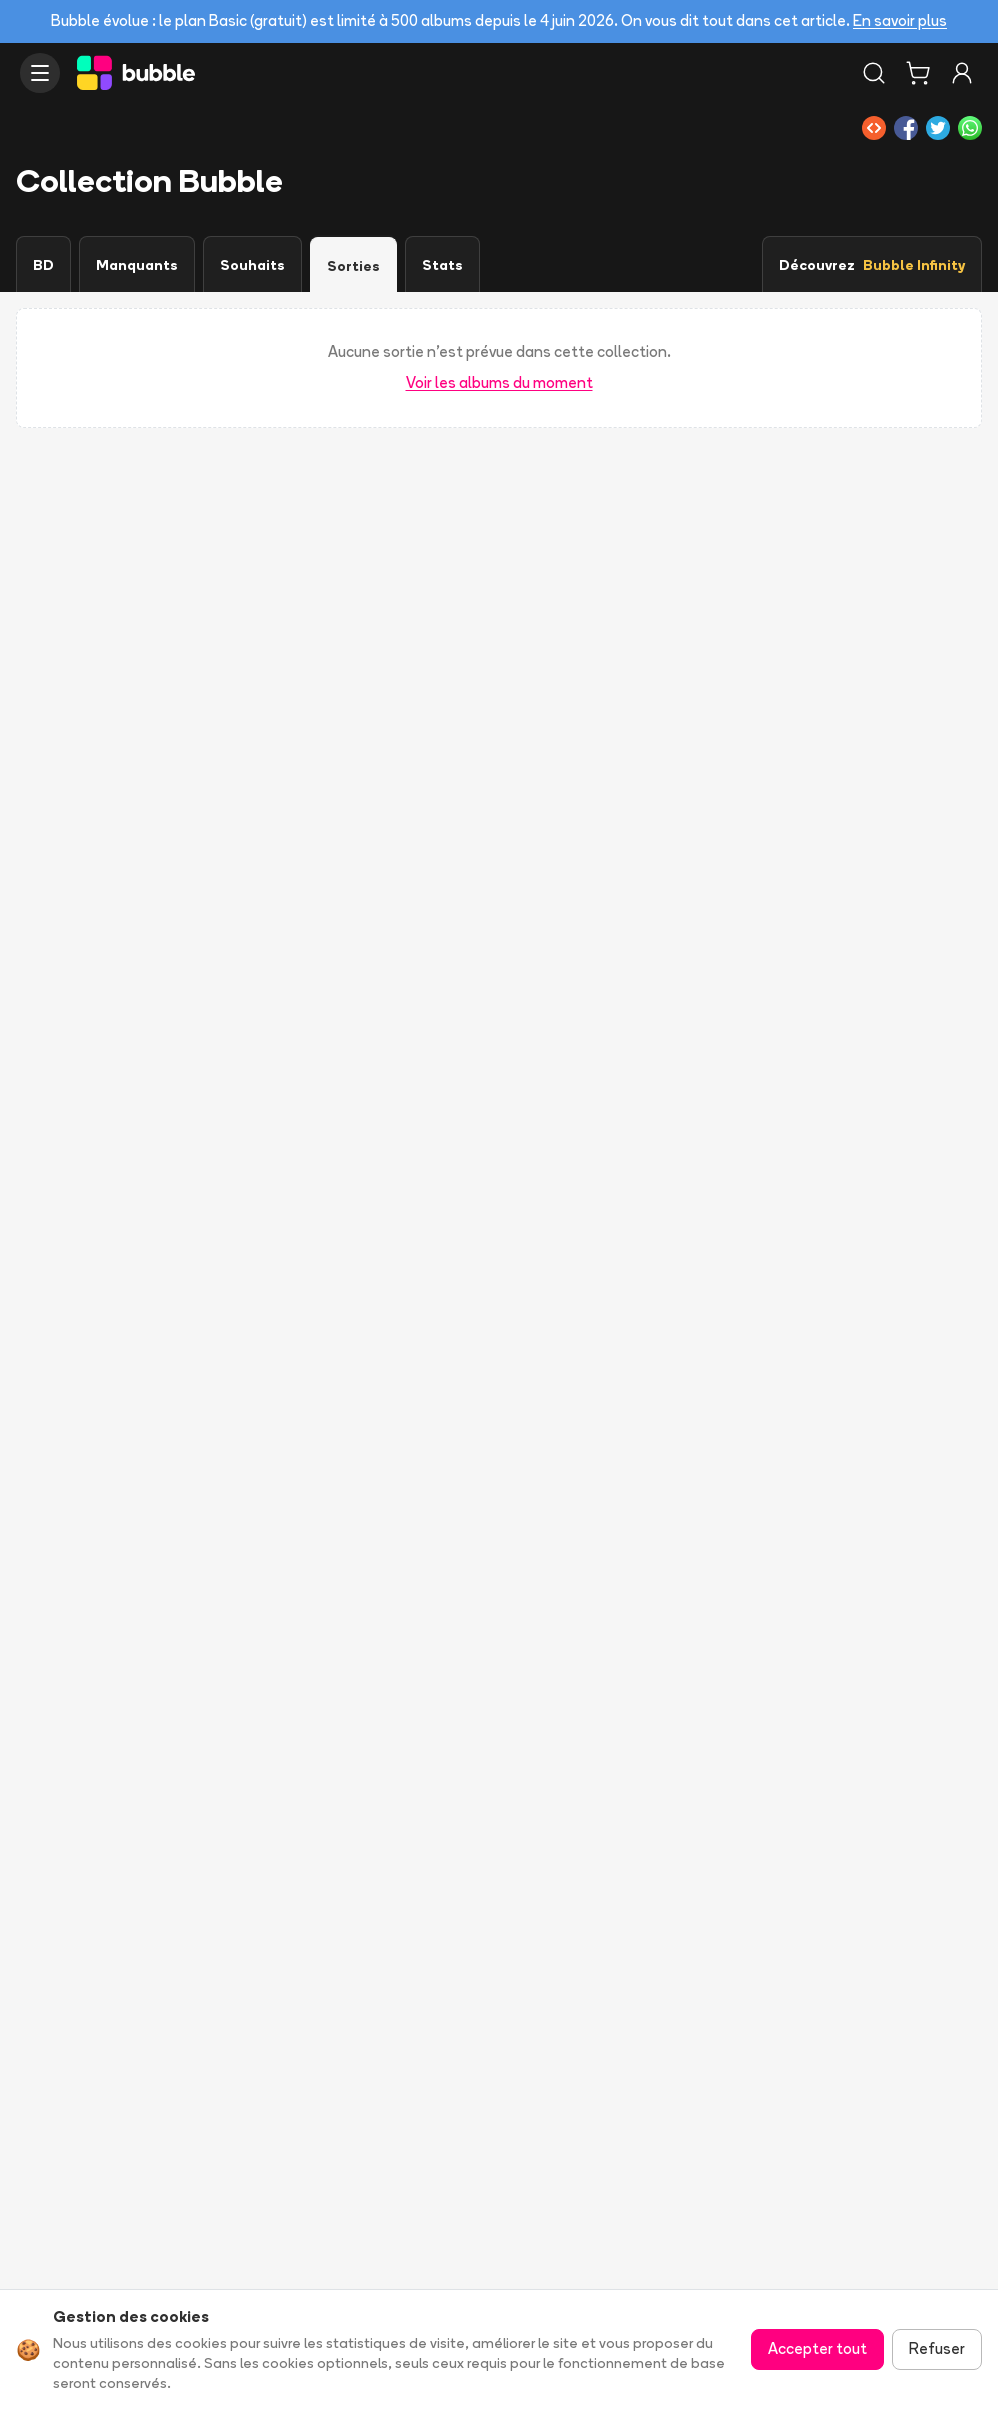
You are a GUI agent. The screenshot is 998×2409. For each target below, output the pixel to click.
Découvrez (872, 265)
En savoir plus (900, 20)
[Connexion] (962, 73)
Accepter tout (817, 2348)
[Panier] (918, 73)
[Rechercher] (874, 73)
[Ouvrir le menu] (40, 73)
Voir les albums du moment (499, 382)
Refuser (937, 2348)
